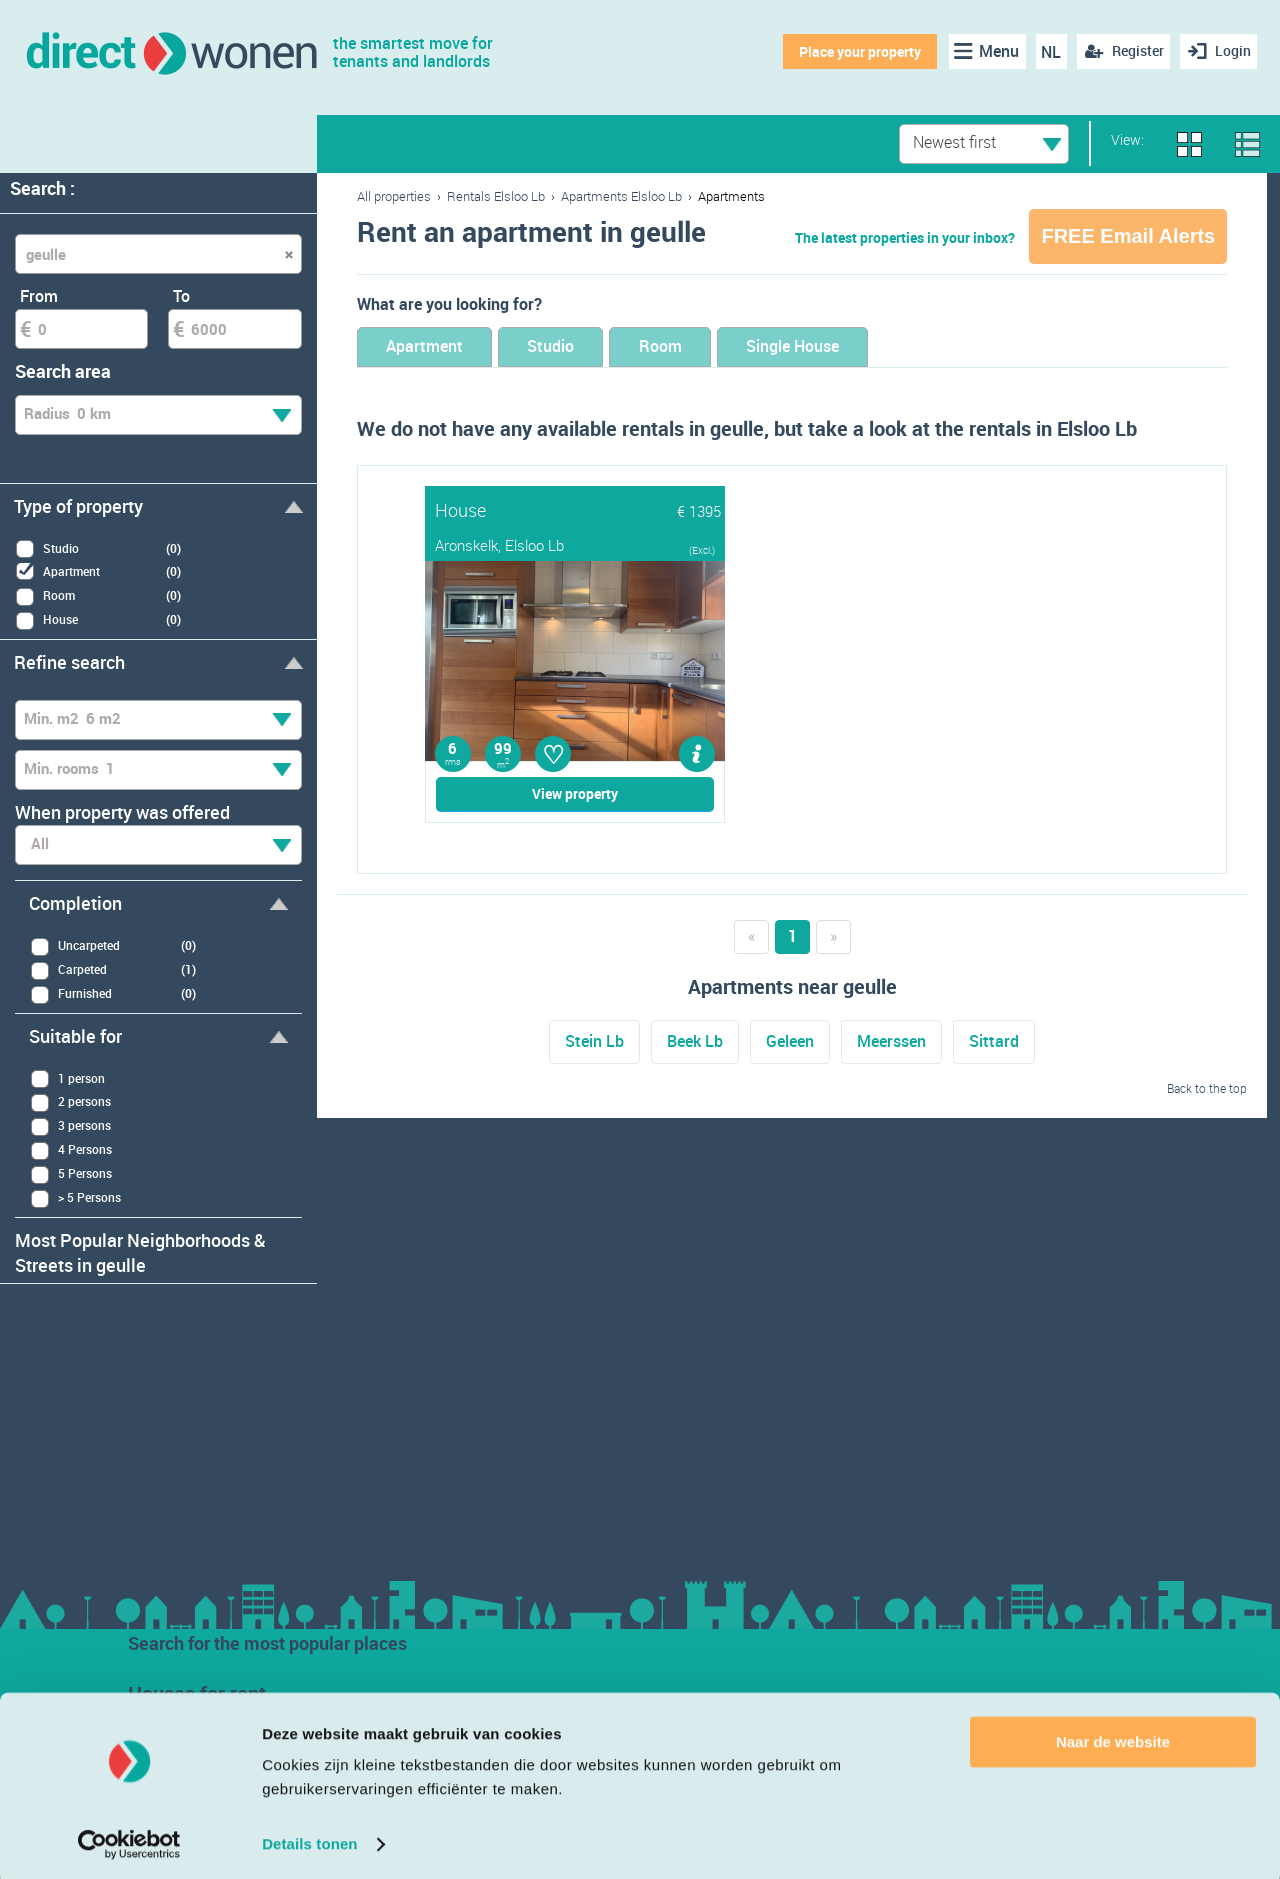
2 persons (70, 1102)
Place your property (856, 51)
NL (1048, 52)
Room (705, 347)
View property (575, 795)
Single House (857, 347)
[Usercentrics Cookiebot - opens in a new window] (129, 1840)
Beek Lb (695, 1043)
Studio (578, 347)
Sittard (994, 1043)
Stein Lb (594, 1043)
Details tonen (309, 1839)
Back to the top (1207, 1089)
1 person (67, 1078)
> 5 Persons (75, 1198)
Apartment (434, 347)
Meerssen (891, 1043)
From (39, 296)
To (181, 296)
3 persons (70, 1126)
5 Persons (71, 1174)
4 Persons (71, 1150)
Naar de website (1113, 1737)
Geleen (790, 1043)
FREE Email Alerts (1128, 236)
